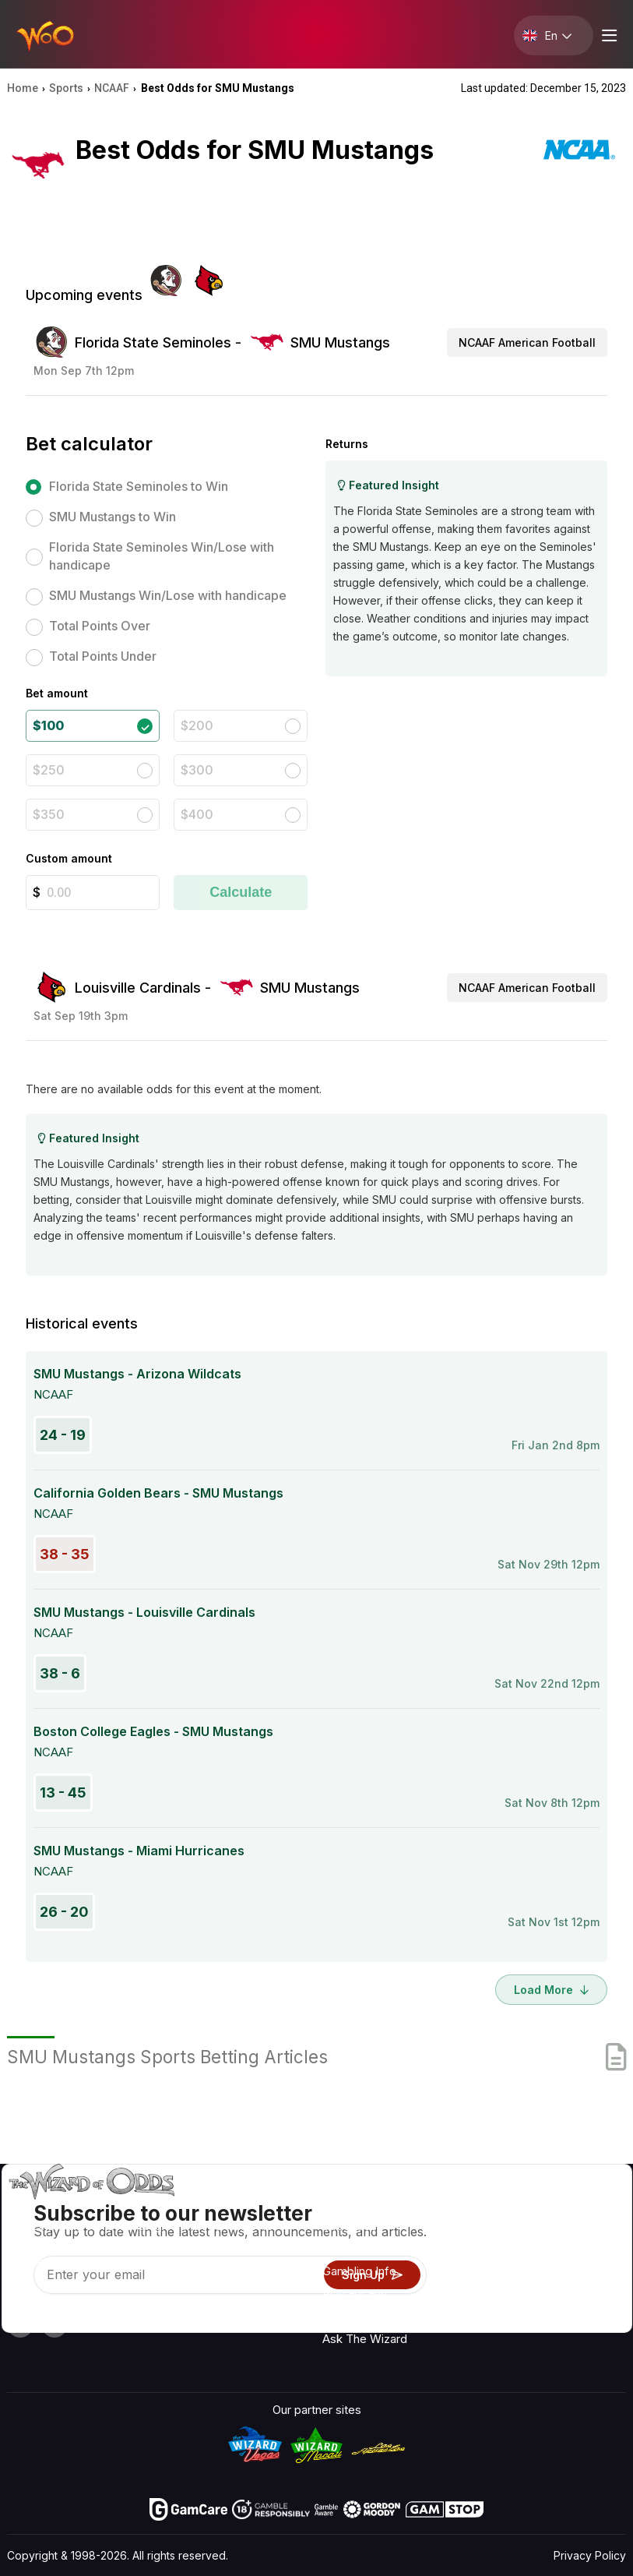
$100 (48, 725)
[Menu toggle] (607, 35)
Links (498, 2252)
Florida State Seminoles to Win (138, 486)
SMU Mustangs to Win (112, 516)
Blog (579, 2252)
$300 (197, 770)
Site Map (590, 2274)
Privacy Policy (590, 2555)
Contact (505, 2229)
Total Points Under (102, 656)
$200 (197, 725)
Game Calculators (369, 2248)
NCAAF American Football (527, 342)
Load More (551, 1989)
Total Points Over (99, 625)
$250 (49, 770)
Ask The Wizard (364, 2338)
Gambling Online (365, 2316)
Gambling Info (359, 2271)
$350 (49, 814)
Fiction (585, 2297)
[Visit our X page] (54, 2324)
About (500, 2207)
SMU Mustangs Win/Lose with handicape (168, 595)
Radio (582, 2207)
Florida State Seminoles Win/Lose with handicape (161, 556)
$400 (197, 814)
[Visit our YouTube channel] (20, 2324)
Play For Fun (354, 2293)
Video (582, 2229)
